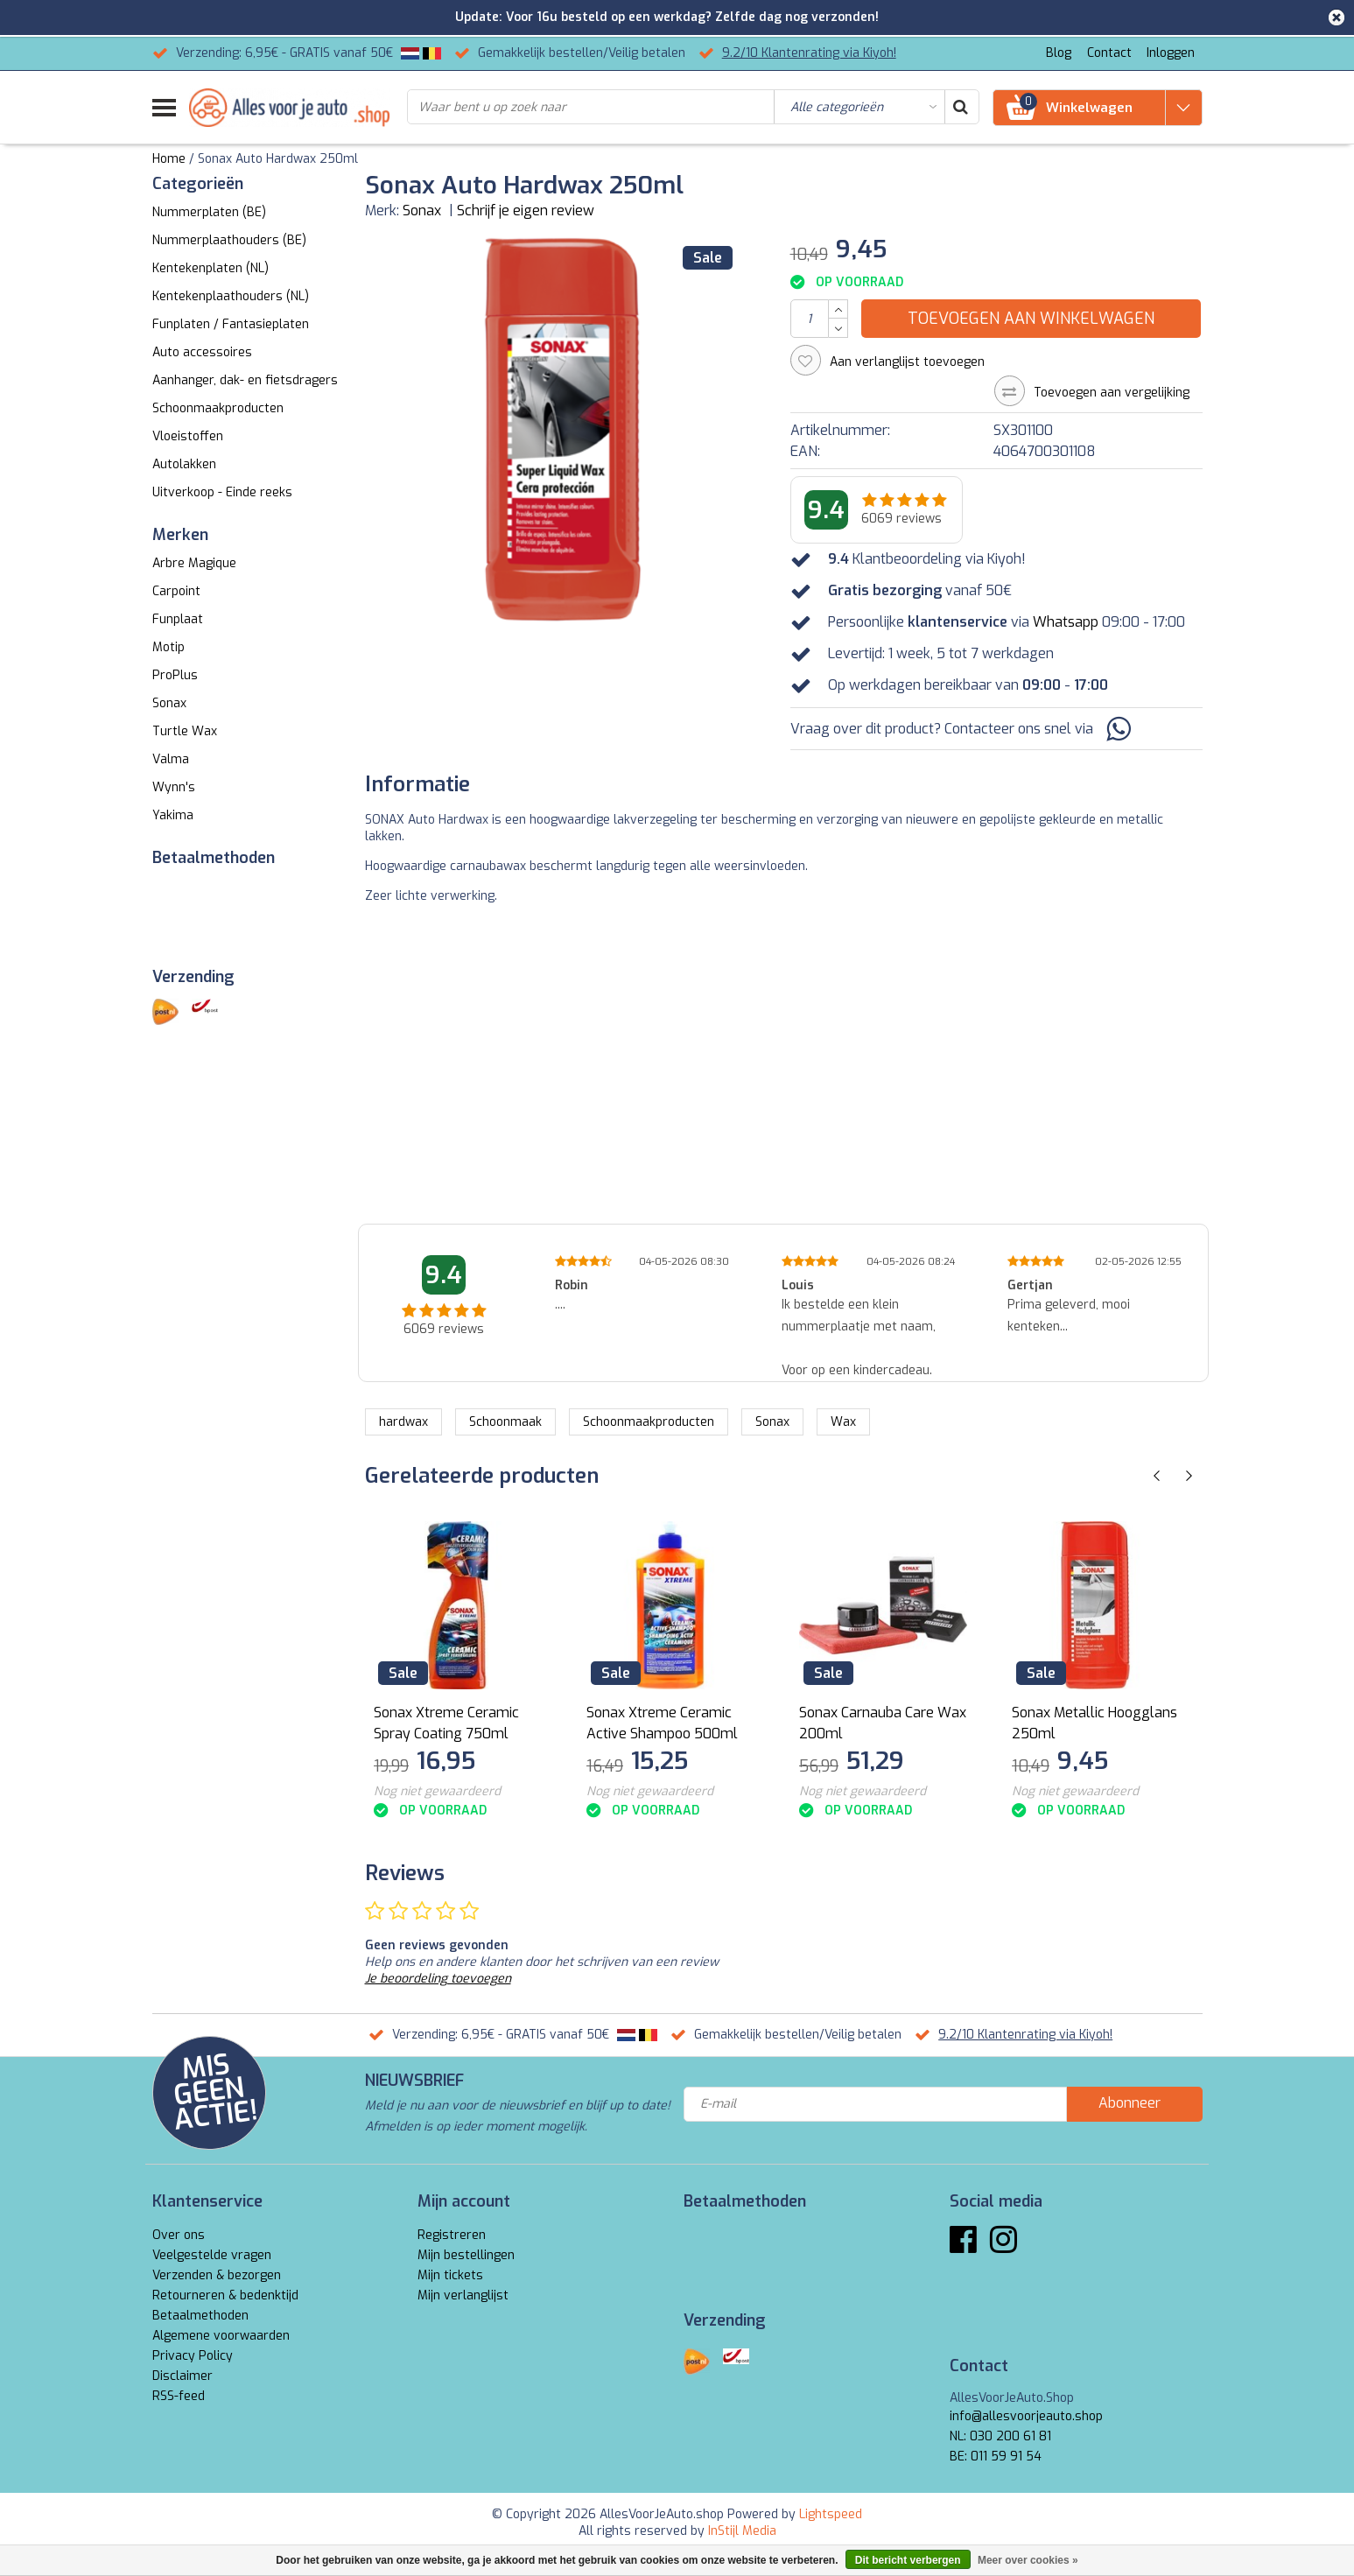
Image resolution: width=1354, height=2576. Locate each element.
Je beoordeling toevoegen (438, 1978)
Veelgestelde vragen (211, 2255)
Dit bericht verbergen (908, 2560)
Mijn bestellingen (466, 2255)
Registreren (451, 2235)
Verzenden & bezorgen (216, 2275)
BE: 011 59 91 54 (996, 2456)
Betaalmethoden (200, 2315)
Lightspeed (830, 2514)
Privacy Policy (192, 2356)
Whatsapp (1065, 622)
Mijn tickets (450, 2275)
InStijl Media (742, 2531)
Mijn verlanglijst (463, 2295)
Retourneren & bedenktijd (225, 2295)
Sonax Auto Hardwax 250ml (278, 159)
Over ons (178, 2235)
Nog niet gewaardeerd (437, 1791)
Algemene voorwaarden (221, 2335)
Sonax (422, 210)
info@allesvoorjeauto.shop (1026, 2416)
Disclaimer (182, 2376)
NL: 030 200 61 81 (1000, 2436)
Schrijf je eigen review (525, 210)
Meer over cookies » (1028, 2560)
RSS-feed (178, 2396)
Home (169, 159)
